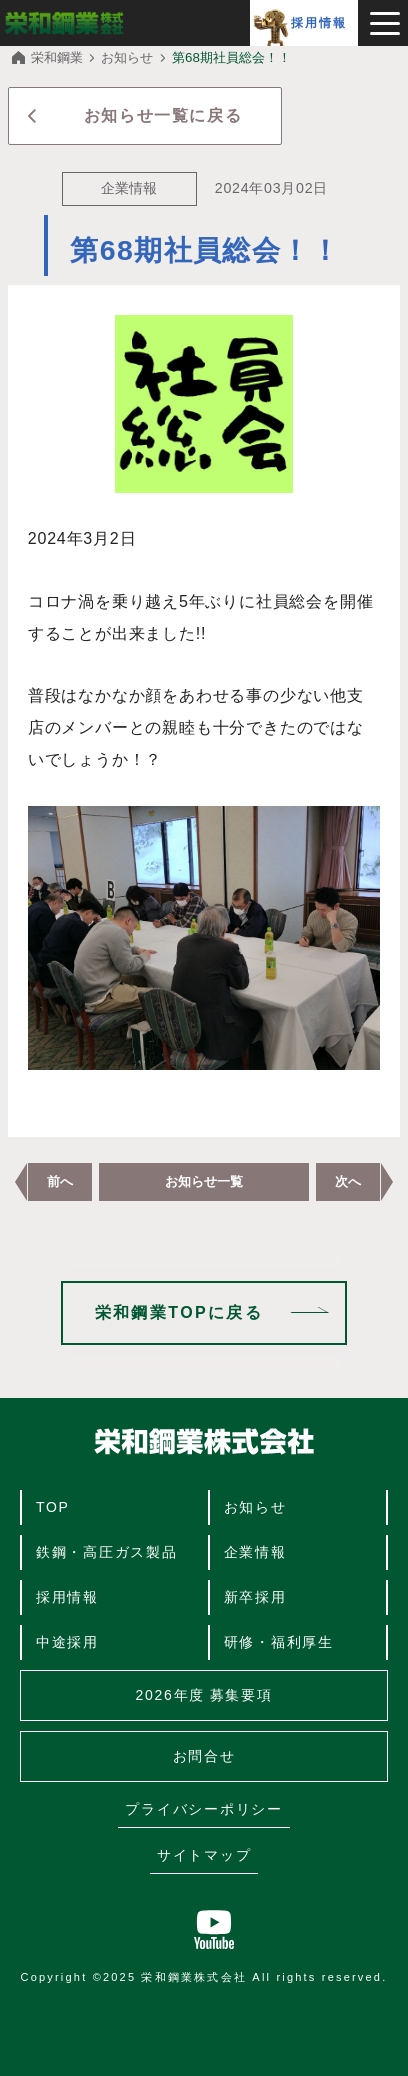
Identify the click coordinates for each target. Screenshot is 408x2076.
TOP (53, 1507)
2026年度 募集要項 (203, 1695)
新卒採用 (255, 1597)
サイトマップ (204, 1855)
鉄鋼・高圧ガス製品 (107, 1552)
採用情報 (319, 23)
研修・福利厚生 (279, 1642)
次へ (348, 1181)
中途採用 (67, 1642)
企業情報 (255, 1552)
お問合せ (204, 1756)
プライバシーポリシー (204, 1809)
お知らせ (255, 1507)
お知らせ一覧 (204, 1181)
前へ (60, 1181)
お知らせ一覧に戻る (163, 115)
